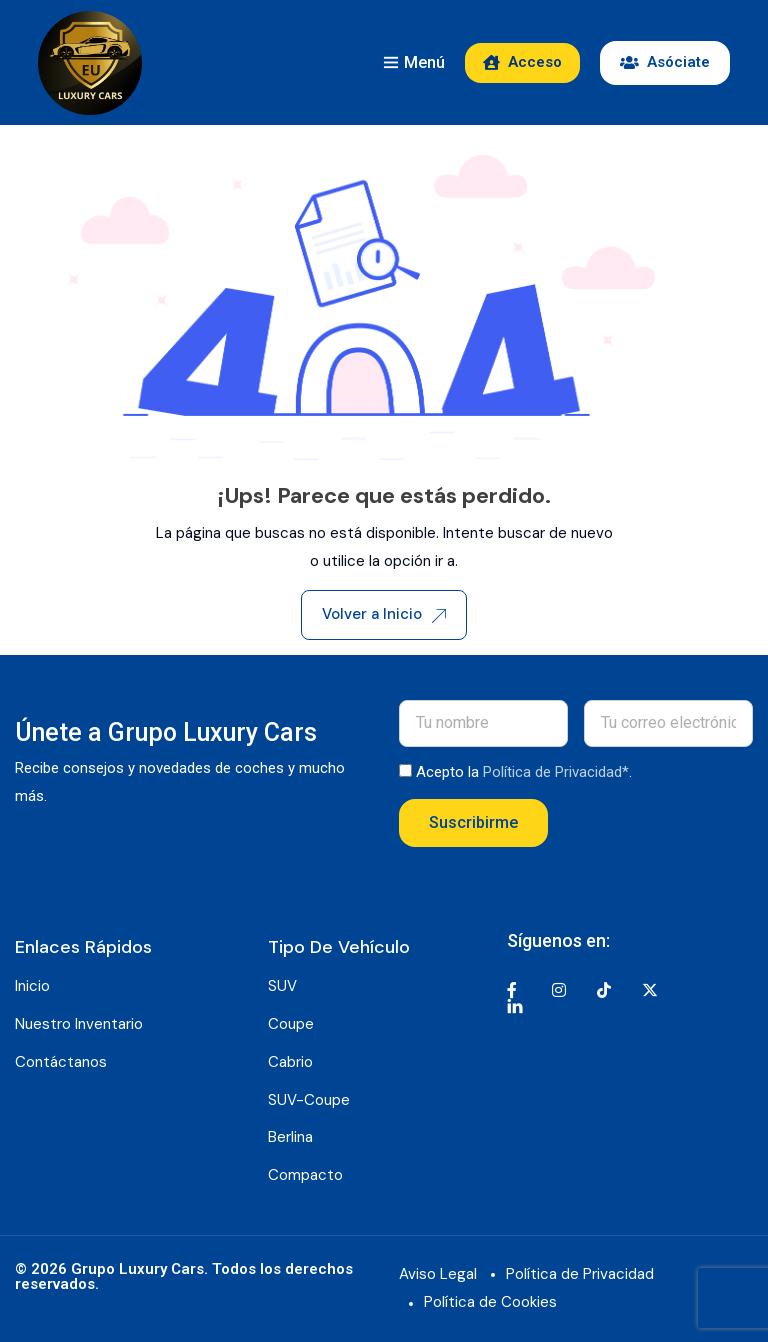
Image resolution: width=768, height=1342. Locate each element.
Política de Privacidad (580, 1274)
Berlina (290, 1137)
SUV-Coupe (309, 1100)
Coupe (291, 1024)
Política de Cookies (490, 1302)
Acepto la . (524, 772)
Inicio (32, 986)
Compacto (305, 1175)
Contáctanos (61, 1062)
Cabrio (290, 1062)
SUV (282, 986)
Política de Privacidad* (556, 772)
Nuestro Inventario (79, 1024)
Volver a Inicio (384, 614)
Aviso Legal (438, 1274)
